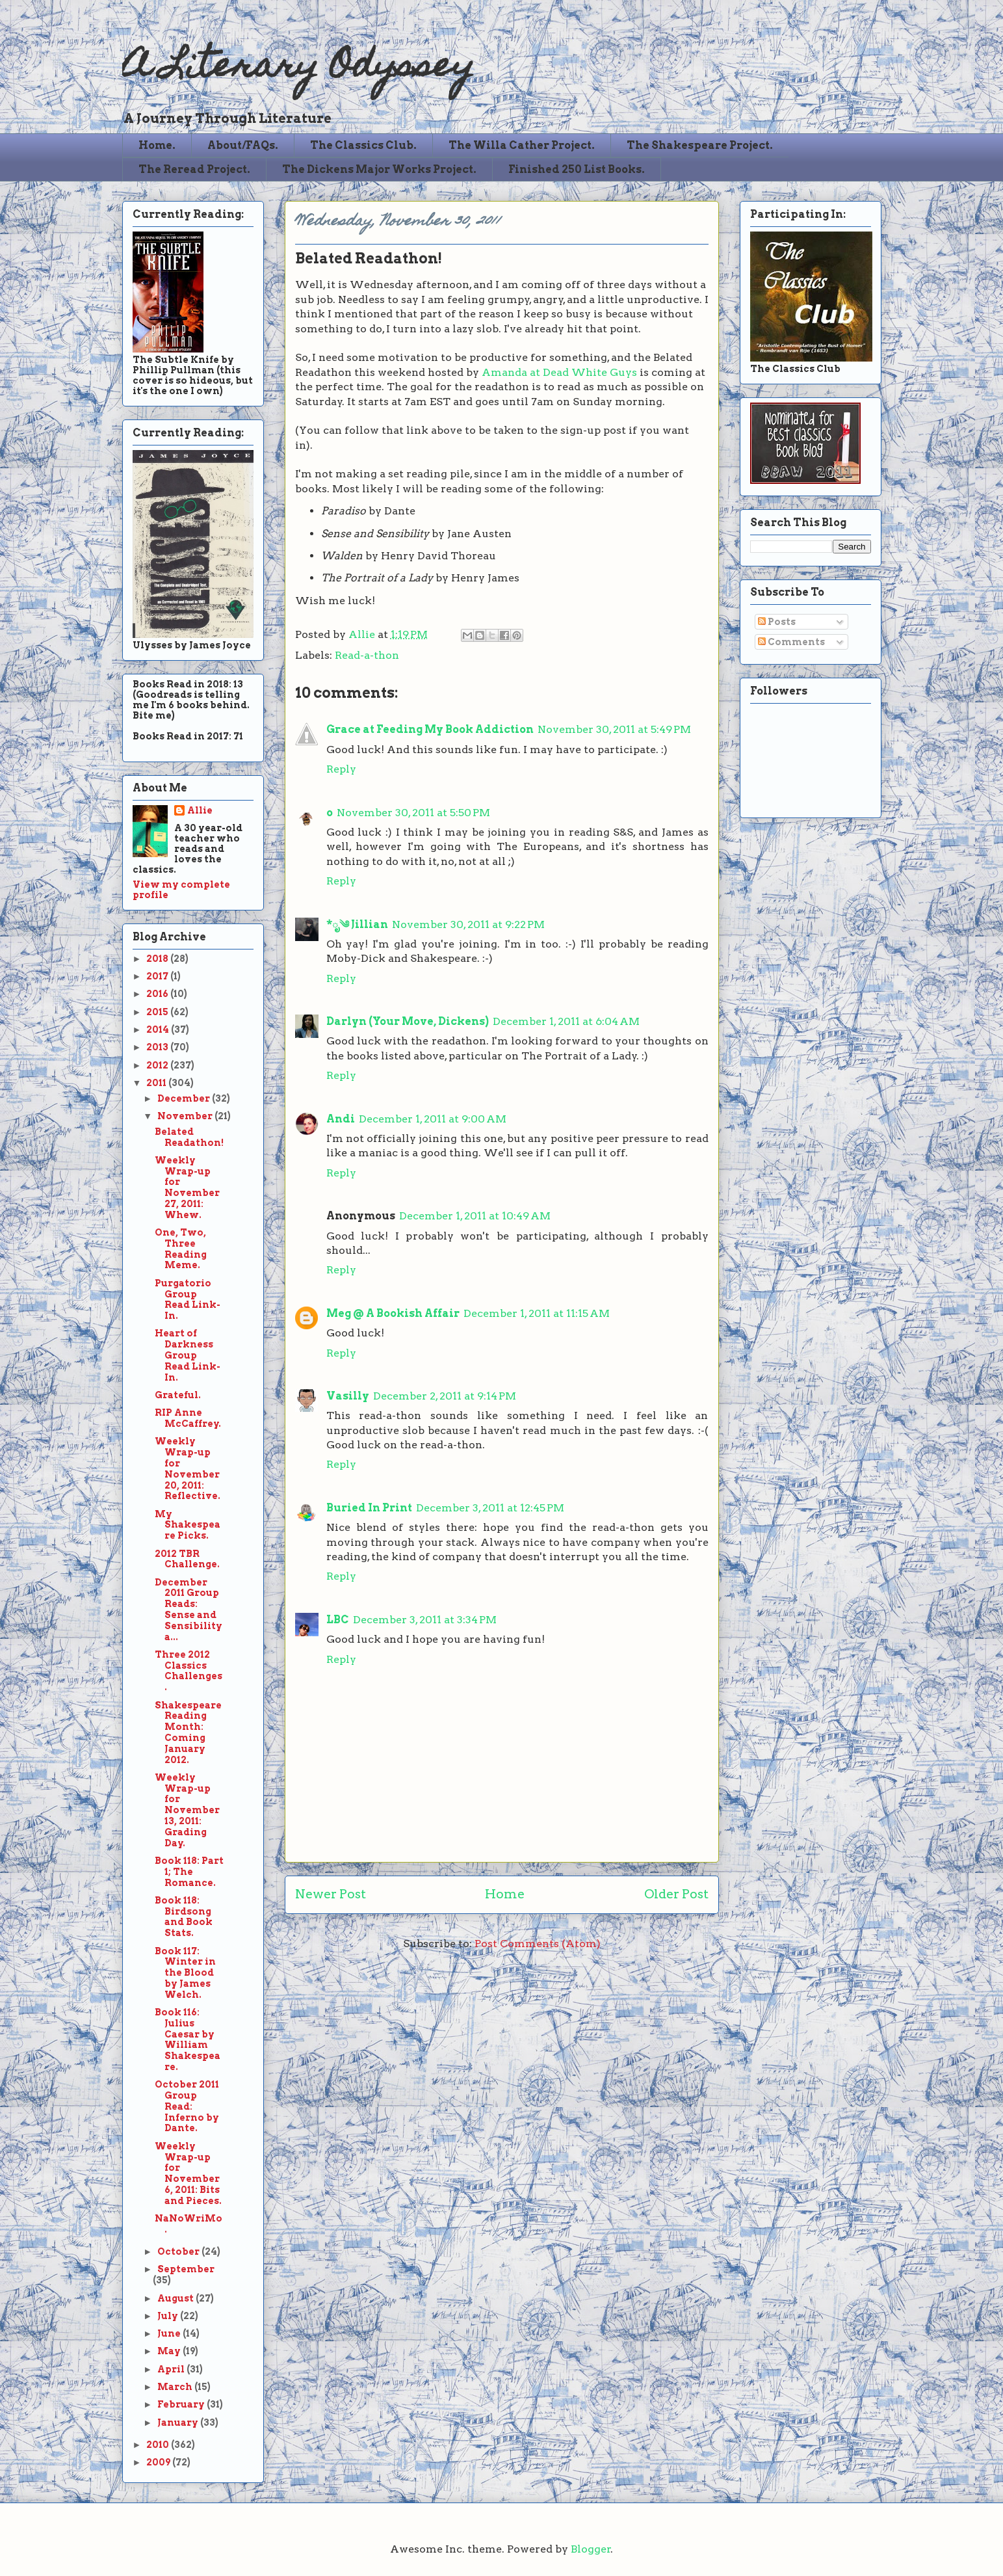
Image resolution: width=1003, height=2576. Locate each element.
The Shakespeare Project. (700, 145)
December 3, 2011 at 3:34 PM (425, 1619)
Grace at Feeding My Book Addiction (430, 729)
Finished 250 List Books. (576, 169)
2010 (158, 2444)
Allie (363, 634)
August (176, 2298)
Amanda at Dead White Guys (559, 372)
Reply (341, 769)
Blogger (591, 2549)
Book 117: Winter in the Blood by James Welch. (185, 1973)
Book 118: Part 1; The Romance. (189, 1871)
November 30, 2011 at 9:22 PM (468, 924)
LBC (337, 1619)
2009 (159, 2462)
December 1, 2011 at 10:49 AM (475, 1216)
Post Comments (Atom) (538, 1943)
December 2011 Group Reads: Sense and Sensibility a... (188, 1609)
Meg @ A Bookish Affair (393, 1313)
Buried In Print (369, 1508)
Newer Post (330, 1894)
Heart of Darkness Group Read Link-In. (187, 1355)
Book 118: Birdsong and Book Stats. (184, 1916)
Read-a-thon (367, 655)
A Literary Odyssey (298, 68)
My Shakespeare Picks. (187, 1525)
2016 (158, 994)
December (184, 1098)
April (172, 2369)
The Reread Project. (194, 169)
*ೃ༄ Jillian (357, 924)
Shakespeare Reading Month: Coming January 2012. (188, 1732)
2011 (157, 1083)
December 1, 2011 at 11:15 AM (536, 1313)
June (170, 2333)
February (182, 2404)
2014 (158, 1029)
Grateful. (178, 1395)
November (186, 1116)
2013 (158, 1047)
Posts (777, 622)
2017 (158, 976)
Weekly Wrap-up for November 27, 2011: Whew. (187, 1187)
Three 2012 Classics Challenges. (188, 1670)
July (168, 2316)
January (178, 2422)
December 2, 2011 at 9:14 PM (444, 1396)
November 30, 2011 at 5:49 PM (614, 729)
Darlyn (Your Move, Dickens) (407, 1021)
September (186, 2269)
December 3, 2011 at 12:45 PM (490, 1508)
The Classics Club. (363, 145)
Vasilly (347, 1396)
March (175, 2387)
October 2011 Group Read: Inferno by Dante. (187, 2106)
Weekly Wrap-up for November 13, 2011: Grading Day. (187, 1810)
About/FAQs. (242, 145)
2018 (158, 958)
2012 (158, 1065)
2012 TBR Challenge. (187, 1559)
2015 (158, 1012)
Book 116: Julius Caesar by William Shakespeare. (187, 2039)
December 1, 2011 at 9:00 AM (432, 1119)
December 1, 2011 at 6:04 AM (566, 1021)
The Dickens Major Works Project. (379, 169)
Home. (157, 145)
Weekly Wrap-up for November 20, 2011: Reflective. (187, 1468)
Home (505, 1894)
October (179, 2251)
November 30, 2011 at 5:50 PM (413, 812)
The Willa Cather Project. (522, 145)
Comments (791, 642)
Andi (340, 1119)
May (170, 2351)
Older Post (676, 1894)
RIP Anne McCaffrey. (188, 1418)
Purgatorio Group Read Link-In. (187, 1299)
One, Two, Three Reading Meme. (181, 1248)
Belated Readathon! (189, 1137)
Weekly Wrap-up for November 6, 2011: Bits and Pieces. (188, 2173)
